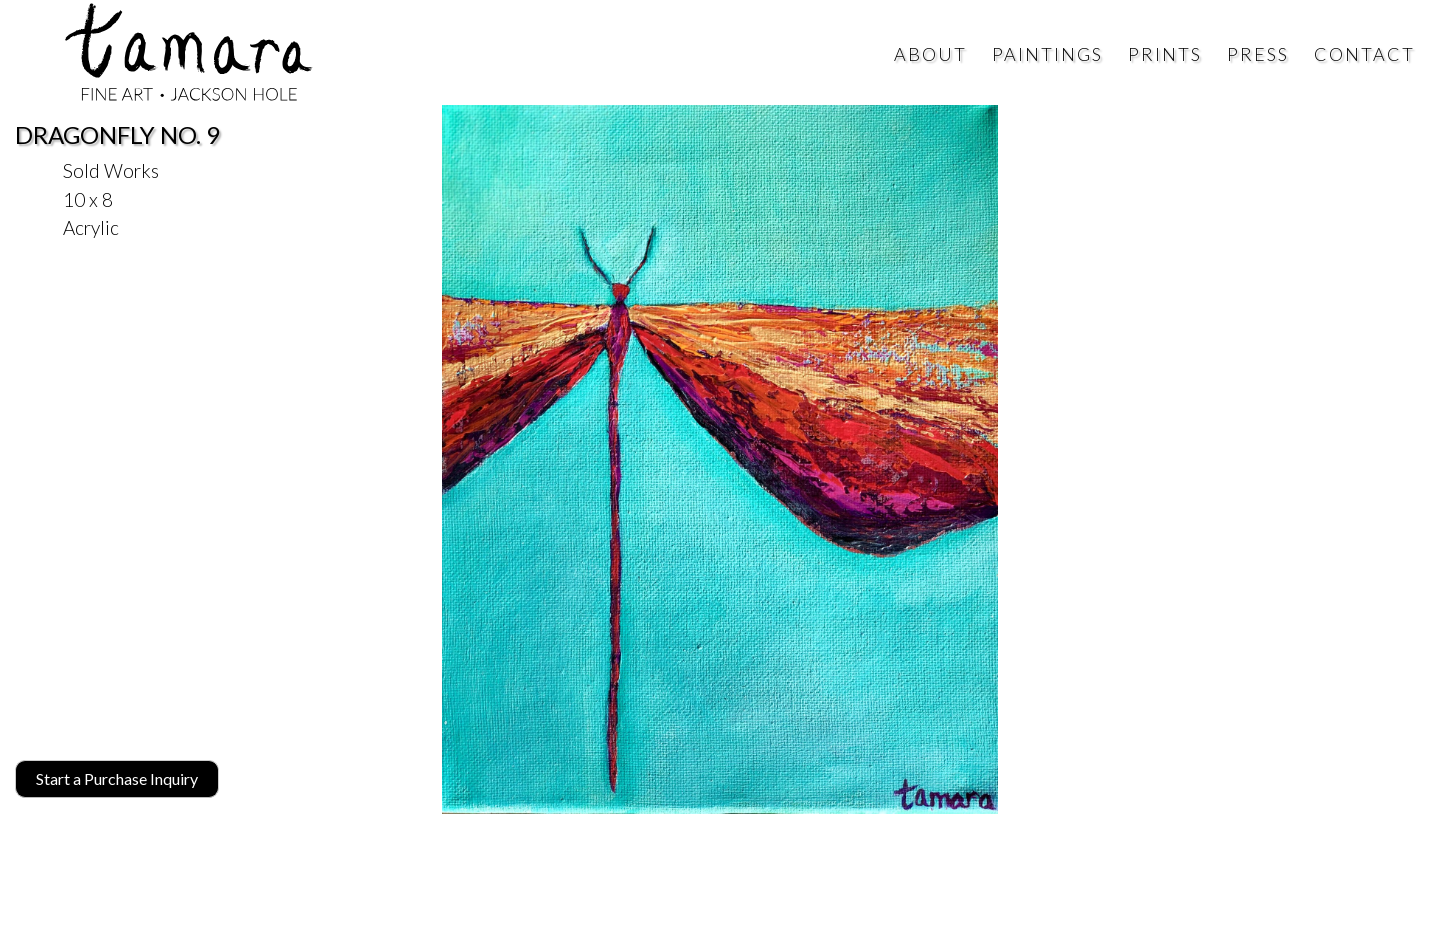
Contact (1364, 54)
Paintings (1047, 54)
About (930, 54)
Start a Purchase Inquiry (117, 778)
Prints (1165, 54)
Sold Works (111, 170)
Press (1258, 54)
